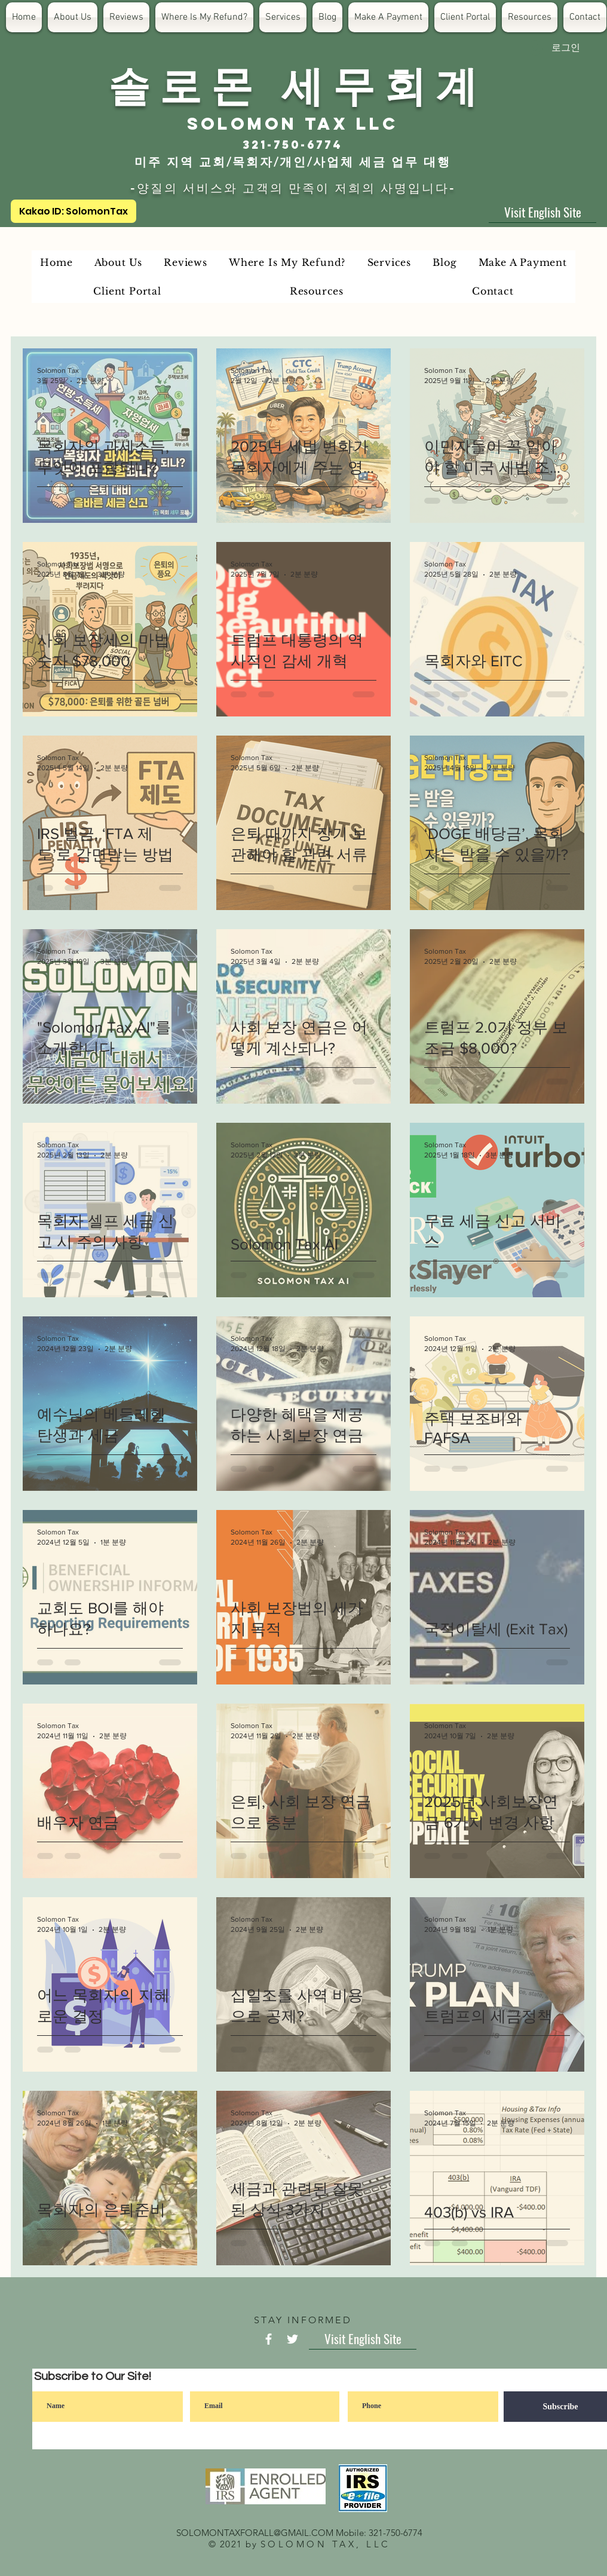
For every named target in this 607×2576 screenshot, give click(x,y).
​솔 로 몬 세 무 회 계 (292, 84)
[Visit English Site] (542, 212)
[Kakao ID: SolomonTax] (73, 211)
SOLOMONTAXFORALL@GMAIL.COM (254, 2532)
